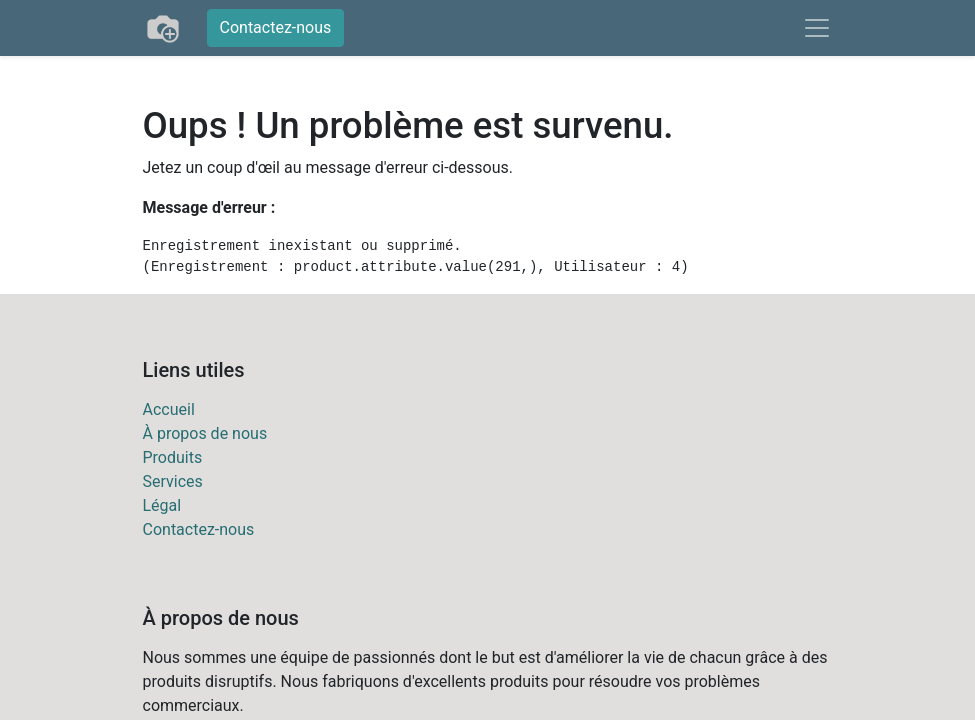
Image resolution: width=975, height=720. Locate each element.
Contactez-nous (276, 27)
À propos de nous (205, 433)
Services (173, 481)
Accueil (169, 409)
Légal (162, 505)
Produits (173, 457)
